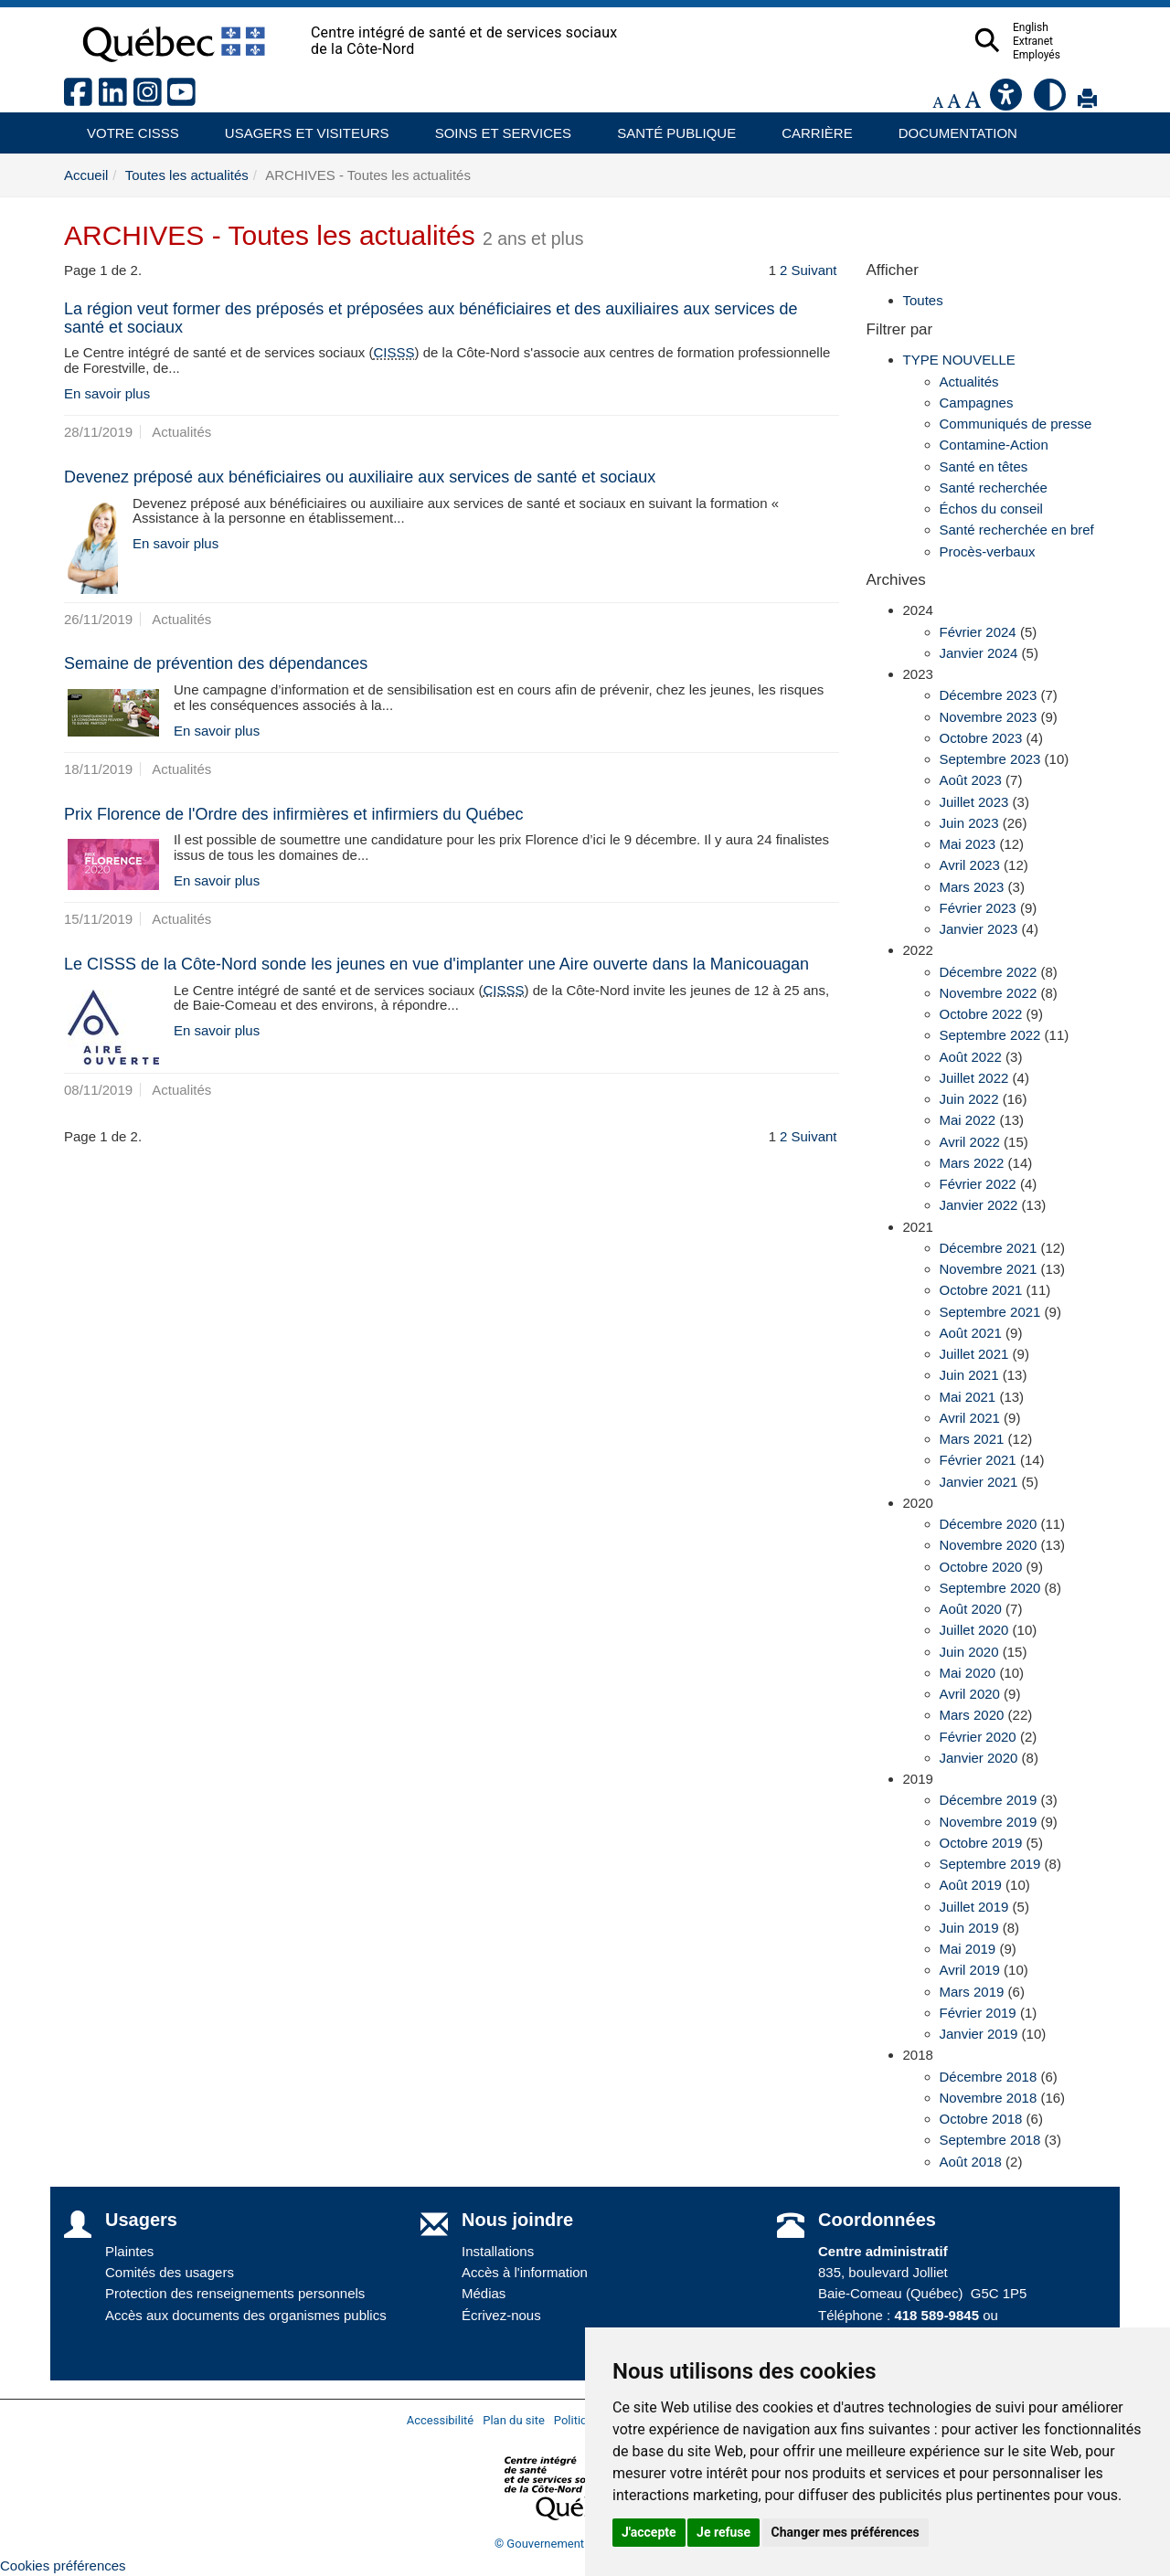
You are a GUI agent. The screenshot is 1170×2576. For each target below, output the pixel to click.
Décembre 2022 (988, 972)
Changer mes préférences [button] (845, 2532)
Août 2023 (971, 780)
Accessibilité (440, 2420)
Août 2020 (971, 1609)
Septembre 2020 (990, 1587)
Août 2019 (971, 1884)
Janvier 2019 (979, 2033)
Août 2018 (971, 2161)
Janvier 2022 (979, 1205)
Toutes (923, 300)
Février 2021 (978, 1460)
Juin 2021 (969, 1375)
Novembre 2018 (988, 2097)
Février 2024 (978, 632)
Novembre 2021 (988, 1269)
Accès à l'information (525, 2272)
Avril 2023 (970, 865)
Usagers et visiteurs (296, 126)
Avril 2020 (970, 1693)
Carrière (811, 126)
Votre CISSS (126, 126)
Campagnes (977, 402)
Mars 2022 (972, 1163)
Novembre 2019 (988, 1821)
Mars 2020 (972, 1715)
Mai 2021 (968, 1397)
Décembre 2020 (988, 1524)
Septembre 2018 (990, 2139)
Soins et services (494, 126)
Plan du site (514, 2420)
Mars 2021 (972, 1439)
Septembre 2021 (990, 1312)
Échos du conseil (991, 508)
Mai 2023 (968, 844)
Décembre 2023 (988, 695)
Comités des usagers (169, 2272)
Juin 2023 (969, 823)
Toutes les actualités (187, 175)
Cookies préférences (63, 2565)
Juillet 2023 (974, 802)
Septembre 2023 (990, 759)
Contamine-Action (994, 444)
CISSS (394, 352)
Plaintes (129, 2251)
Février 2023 (978, 908)
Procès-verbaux (988, 551)
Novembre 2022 (988, 993)
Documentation (950, 126)
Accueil (86, 175)
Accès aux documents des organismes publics (246, 2315)
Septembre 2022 (990, 1035)
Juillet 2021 (974, 1354)
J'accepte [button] (649, 2532)
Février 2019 (978, 2012)
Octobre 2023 (981, 738)
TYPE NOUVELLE (959, 359)
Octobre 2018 (981, 2118)
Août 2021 (971, 1333)
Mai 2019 (968, 1948)
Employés (1072, 54)
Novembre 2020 (988, 1545)
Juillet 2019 (974, 1906)
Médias (483, 2293)
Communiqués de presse (1016, 423)
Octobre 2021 (981, 1290)
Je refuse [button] (723, 2532)
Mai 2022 (968, 1120)
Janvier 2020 (979, 1757)
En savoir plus (107, 393)
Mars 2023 (972, 887)
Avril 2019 (970, 1969)
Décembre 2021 (988, 1248)
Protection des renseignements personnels (235, 2293)
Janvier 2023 (979, 929)
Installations (498, 2251)
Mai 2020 (968, 1672)
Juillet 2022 (974, 1078)
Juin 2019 (969, 1927)
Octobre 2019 (981, 1842)
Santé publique (668, 126)
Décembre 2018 (988, 2076)
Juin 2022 (969, 1099)
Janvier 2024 (979, 653)
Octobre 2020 (981, 1566)
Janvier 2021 (979, 1481)
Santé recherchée (994, 487)
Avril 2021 (970, 1418)
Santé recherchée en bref (1017, 529)
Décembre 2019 (988, 1799)
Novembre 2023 (988, 717)
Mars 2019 (972, 1991)
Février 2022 (978, 1184)
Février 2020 (978, 1736)
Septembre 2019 (990, 1863)
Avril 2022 (970, 1142)
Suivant (813, 270)
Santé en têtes (984, 466)
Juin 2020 (969, 1651)
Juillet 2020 (974, 1630)
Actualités (969, 381)
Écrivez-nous (501, 2315)
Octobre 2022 (981, 1014)
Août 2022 (971, 1057)
